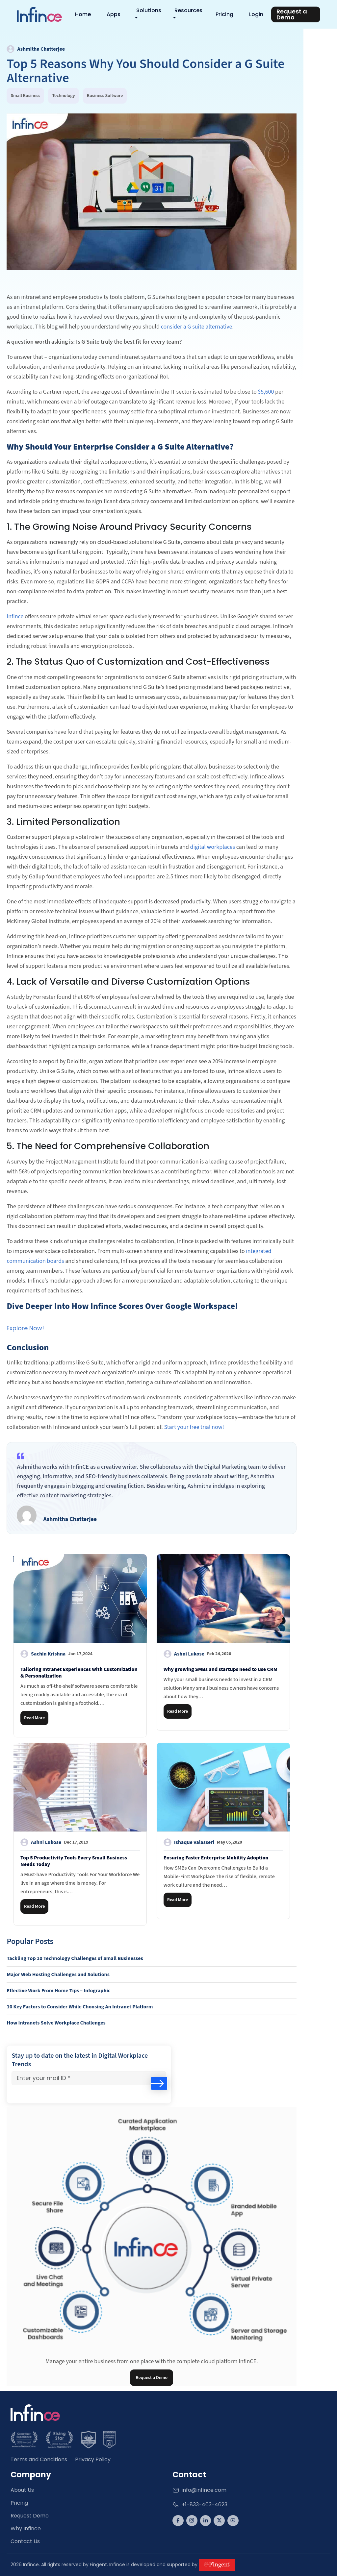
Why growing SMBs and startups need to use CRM (220, 1669)
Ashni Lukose (197, 1653)
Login (258, 14)
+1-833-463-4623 (199, 2504)
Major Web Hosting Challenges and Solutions (58, 1974)
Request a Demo (152, 2377)
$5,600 (266, 391)
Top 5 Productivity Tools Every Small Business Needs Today (73, 1860)
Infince (15, 616)
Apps (115, 14)
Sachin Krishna (56, 1653)
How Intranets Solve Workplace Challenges (56, 2022)
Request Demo (30, 2515)
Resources (190, 10)
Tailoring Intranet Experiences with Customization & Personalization (79, 1672)
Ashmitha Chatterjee (36, 49)
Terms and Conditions (39, 2459)
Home (85, 14)
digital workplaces (212, 847)
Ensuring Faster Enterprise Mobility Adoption (216, 1857)
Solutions (150, 10)
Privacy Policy (93, 2459)
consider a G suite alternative (196, 326)
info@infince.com (199, 2489)
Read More (34, 1717)
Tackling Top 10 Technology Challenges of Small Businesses (75, 1958)
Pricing (226, 14)
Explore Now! (25, 1328)
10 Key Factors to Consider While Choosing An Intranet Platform (80, 2006)
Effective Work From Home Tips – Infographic (58, 1990)
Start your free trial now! (194, 1427)
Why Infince (26, 2528)
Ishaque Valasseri (203, 1842)
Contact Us (25, 2541)
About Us (22, 2489)
